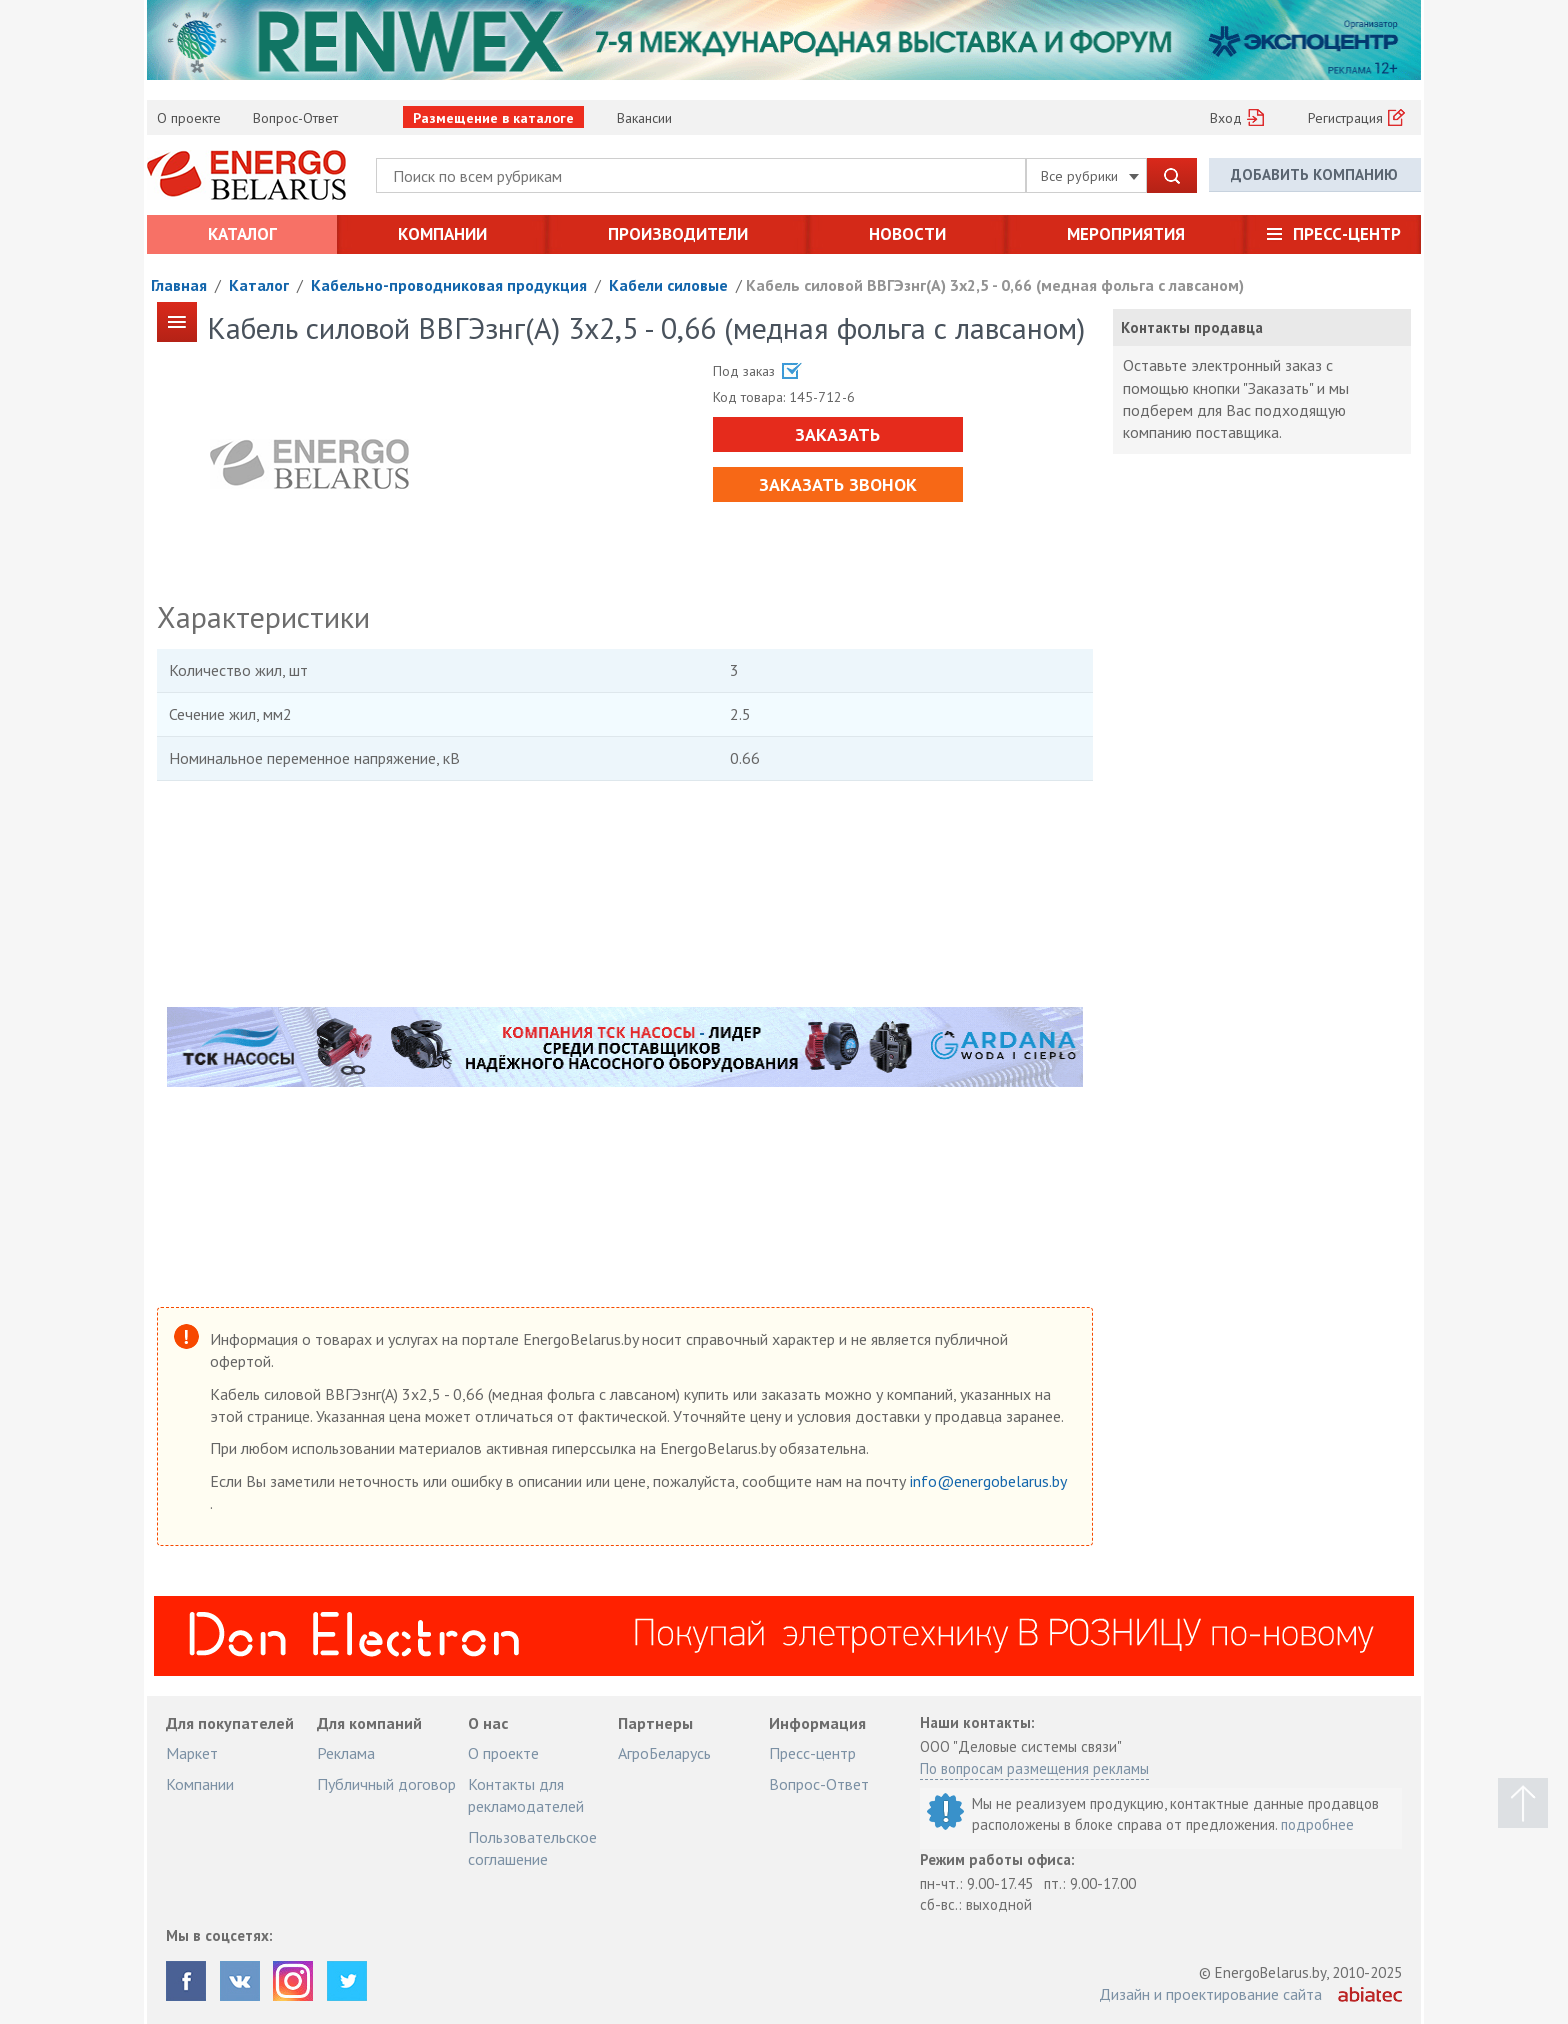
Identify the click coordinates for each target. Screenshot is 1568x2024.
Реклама (346, 1753)
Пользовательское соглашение (532, 1848)
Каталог (242, 234)
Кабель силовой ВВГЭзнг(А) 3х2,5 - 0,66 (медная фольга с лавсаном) (995, 285)
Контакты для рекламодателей (526, 1795)
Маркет (192, 1753)
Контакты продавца (1192, 327)
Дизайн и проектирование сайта (1210, 1994)
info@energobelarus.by (988, 1481)
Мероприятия (1126, 234)
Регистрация (1345, 118)
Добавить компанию (1314, 174)
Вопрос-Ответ (295, 118)
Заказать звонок (838, 484)
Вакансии (644, 118)
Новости (907, 234)
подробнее (1317, 1824)
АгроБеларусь (664, 1753)
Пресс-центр (1347, 234)
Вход (1226, 118)
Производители (678, 234)
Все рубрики (1090, 176)
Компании (442, 234)
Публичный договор (386, 1784)
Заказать (837, 434)
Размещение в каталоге (493, 118)
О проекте (189, 118)
